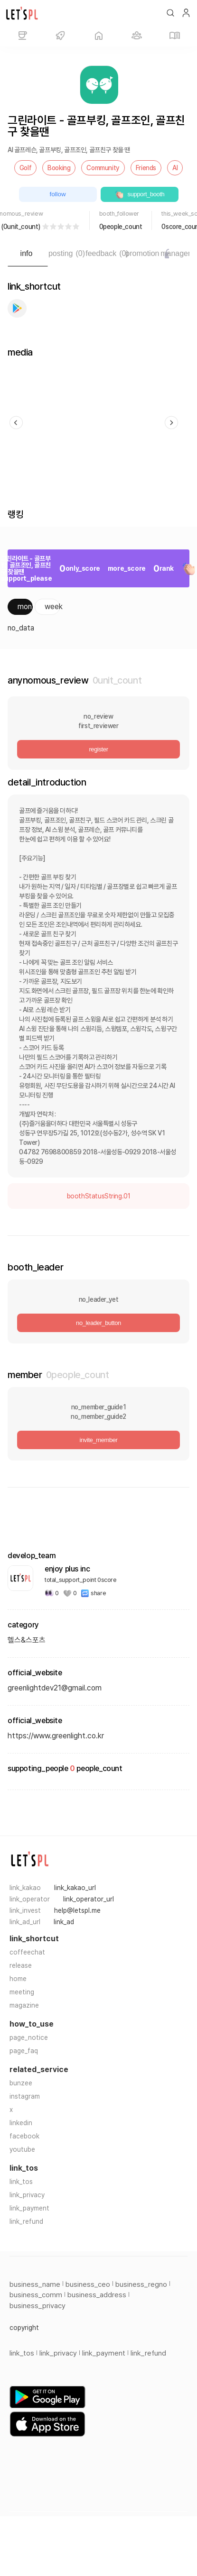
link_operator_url (88, 1899)
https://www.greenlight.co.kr (56, 1735)
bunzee (20, 2083)
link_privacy (27, 2195)
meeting (21, 1992)
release (20, 1965)
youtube (22, 2149)
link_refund (26, 2221)
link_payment (29, 2208)
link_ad (64, 1922)
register (98, 749)
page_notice (28, 2037)
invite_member (98, 1439)
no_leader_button (98, 1322)
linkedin (20, 2123)
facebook (24, 2136)
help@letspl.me (77, 1910)
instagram (24, 2096)
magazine (24, 2005)
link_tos (21, 2181)
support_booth (139, 194)
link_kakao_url (75, 1887)
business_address (96, 2295)
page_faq (23, 2051)
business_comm (35, 2295)
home (18, 1978)
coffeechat (27, 1952)
